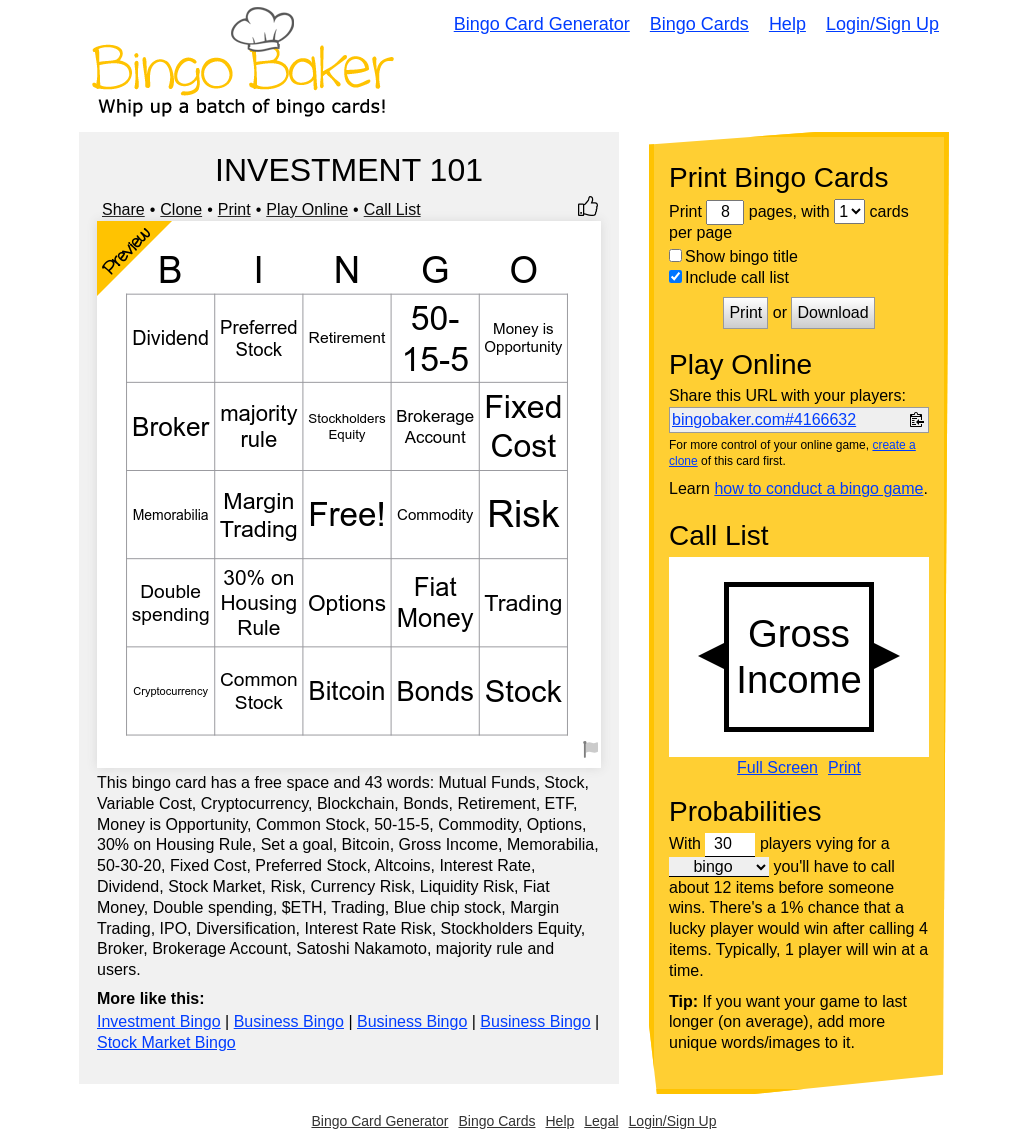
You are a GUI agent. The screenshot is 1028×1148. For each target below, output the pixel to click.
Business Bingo (289, 1021)
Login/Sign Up (882, 24)
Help (787, 24)
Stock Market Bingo (166, 1042)
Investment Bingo (159, 1021)
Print (234, 209)
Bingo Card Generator (542, 24)
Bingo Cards (699, 24)
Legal (601, 1121)
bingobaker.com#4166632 (764, 419)
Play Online (307, 209)
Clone (181, 209)
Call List (392, 209)
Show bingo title (733, 256)
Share (123, 209)
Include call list (729, 277)
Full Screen (777, 768)
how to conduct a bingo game (818, 488)
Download (832, 312)
